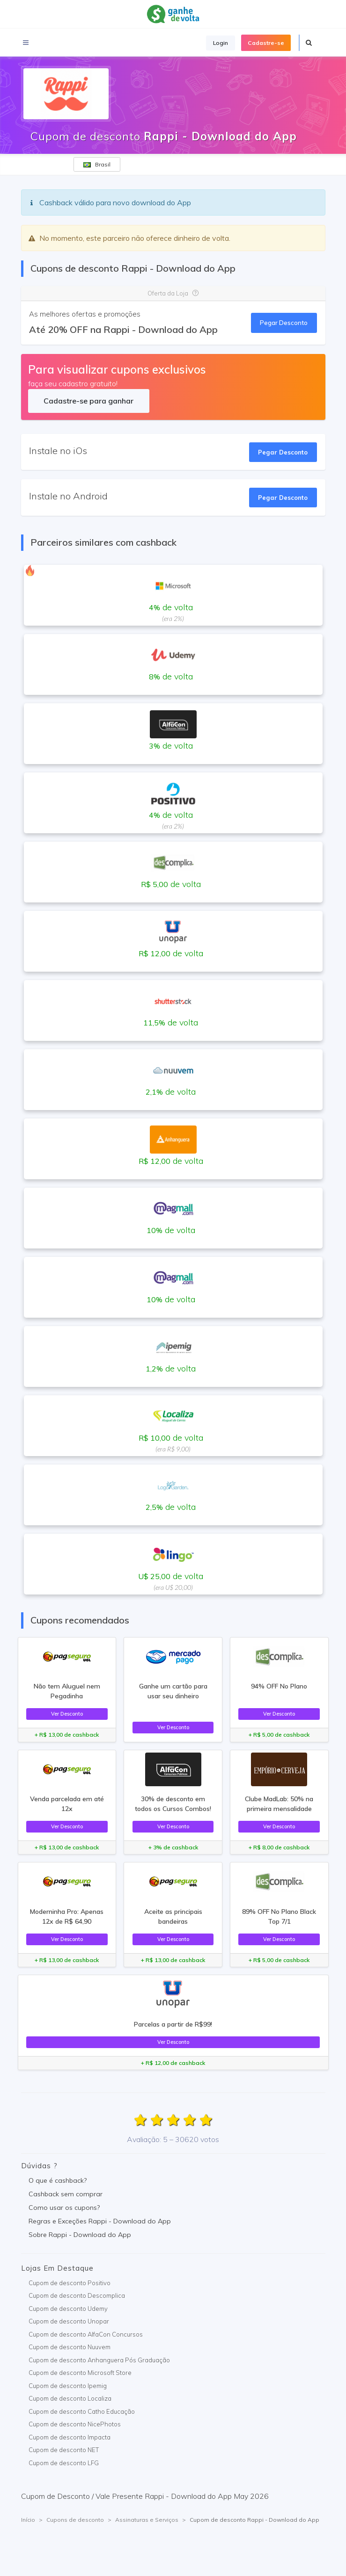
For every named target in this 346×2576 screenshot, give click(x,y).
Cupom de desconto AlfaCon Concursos (86, 2334)
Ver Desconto (67, 1713)
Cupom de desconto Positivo (69, 2283)
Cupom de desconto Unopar (69, 2321)
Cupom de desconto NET (64, 2449)
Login (220, 42)
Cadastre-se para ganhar (88, 400)
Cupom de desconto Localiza (70, 2398)
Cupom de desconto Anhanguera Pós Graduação (99, 2360)
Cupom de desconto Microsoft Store (80, 2372)
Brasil (96, 164)
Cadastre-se (266, 42)
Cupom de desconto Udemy (68, 2308)
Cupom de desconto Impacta (69, 2437)
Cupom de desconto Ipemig (68, 2385)
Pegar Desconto (284, 322)
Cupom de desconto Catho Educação (82, 2411)
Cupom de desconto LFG (64, 2463)
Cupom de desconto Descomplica (77, 2295)
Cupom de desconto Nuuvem (69, 2347)
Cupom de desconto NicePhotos (75, 2424)
